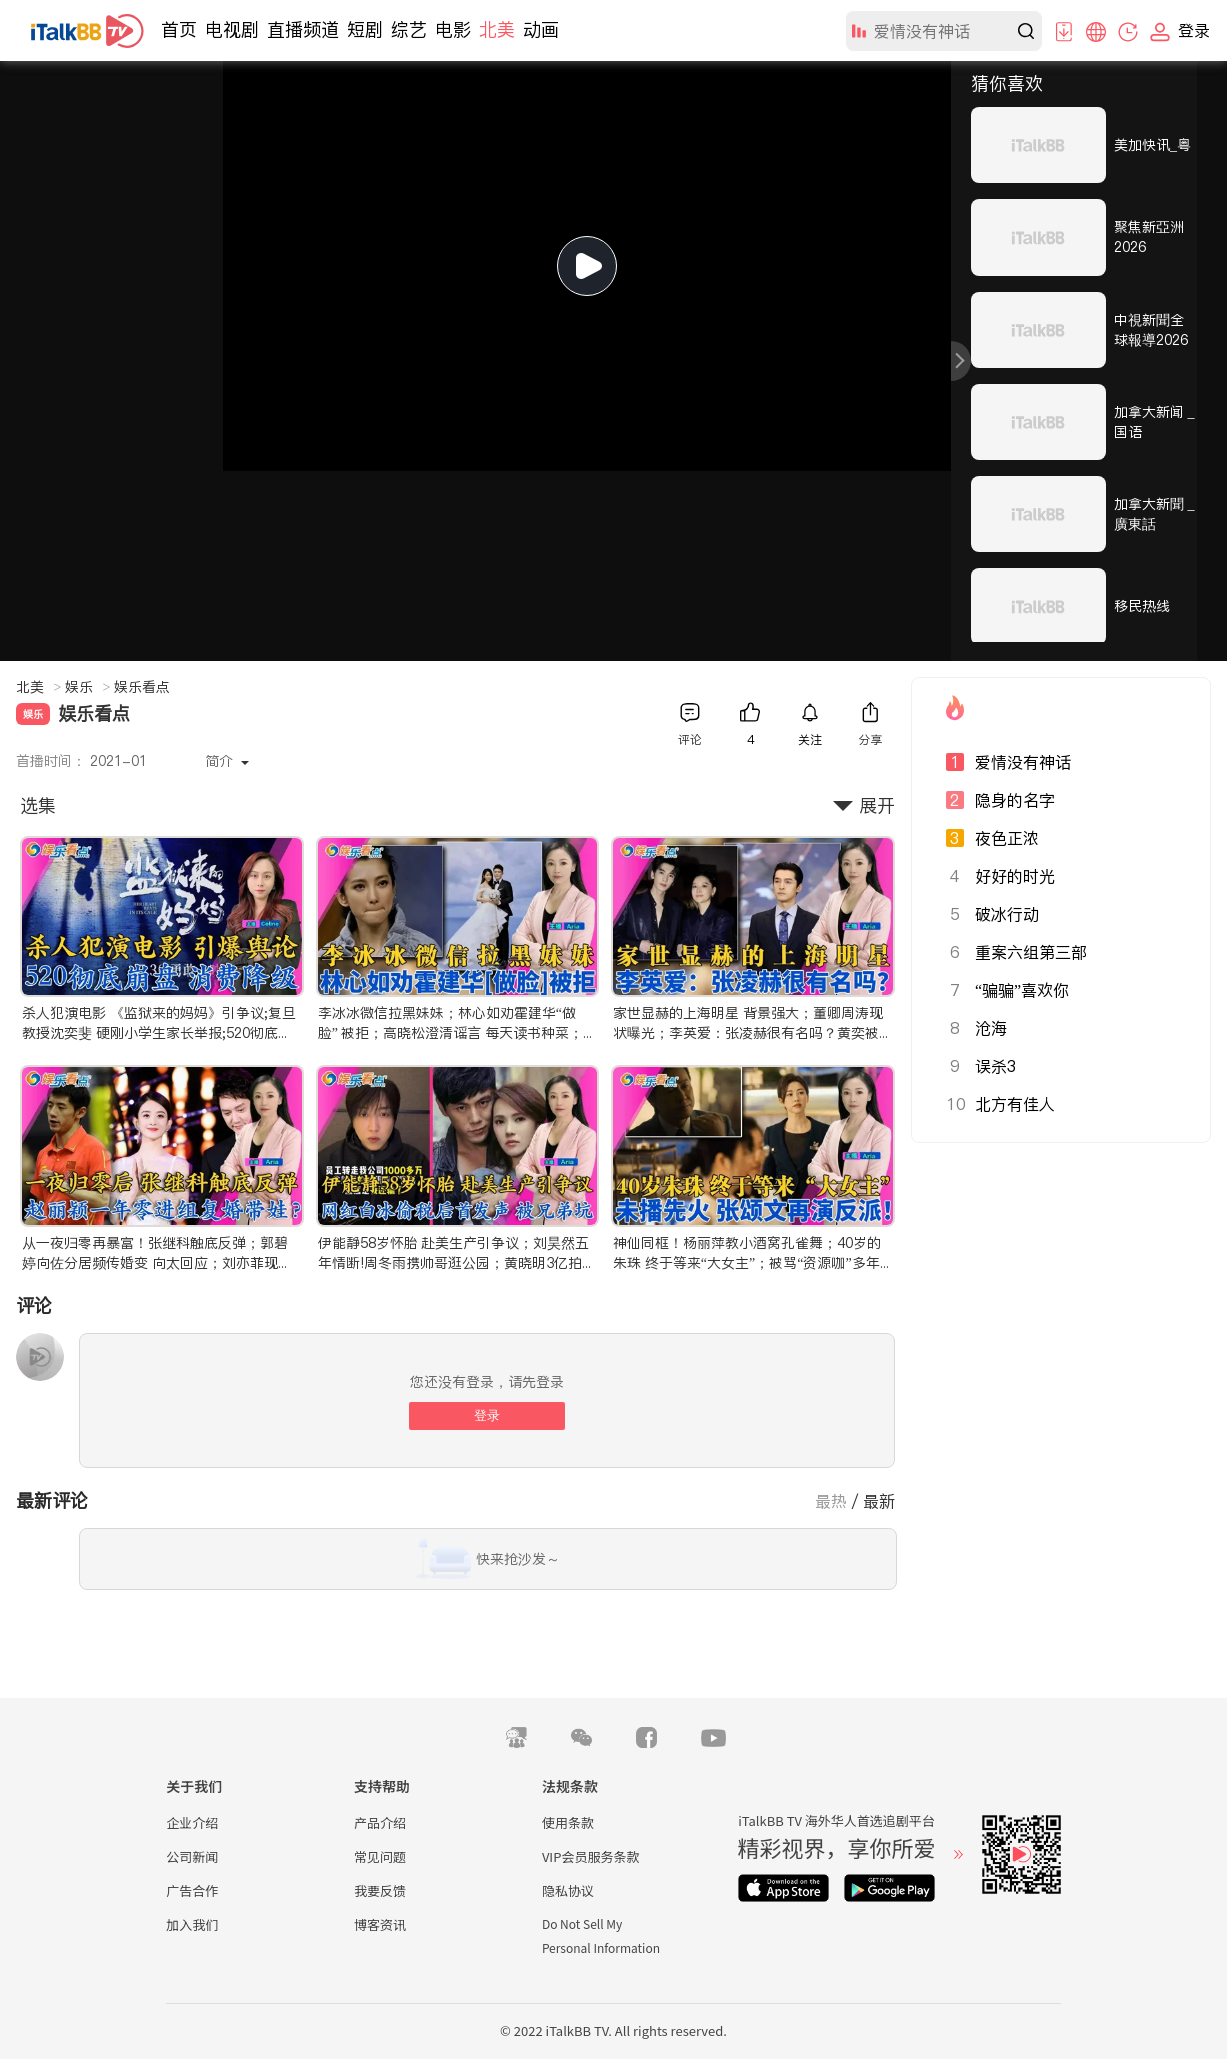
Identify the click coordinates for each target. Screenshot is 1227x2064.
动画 (541, 29)
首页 (179, 29)
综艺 (409, 29)
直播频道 (303, 29)
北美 (497, 29)
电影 (453, 29)
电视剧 (232, 29)
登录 (487, 1415)
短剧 (365, 29)
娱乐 (87, 687)
